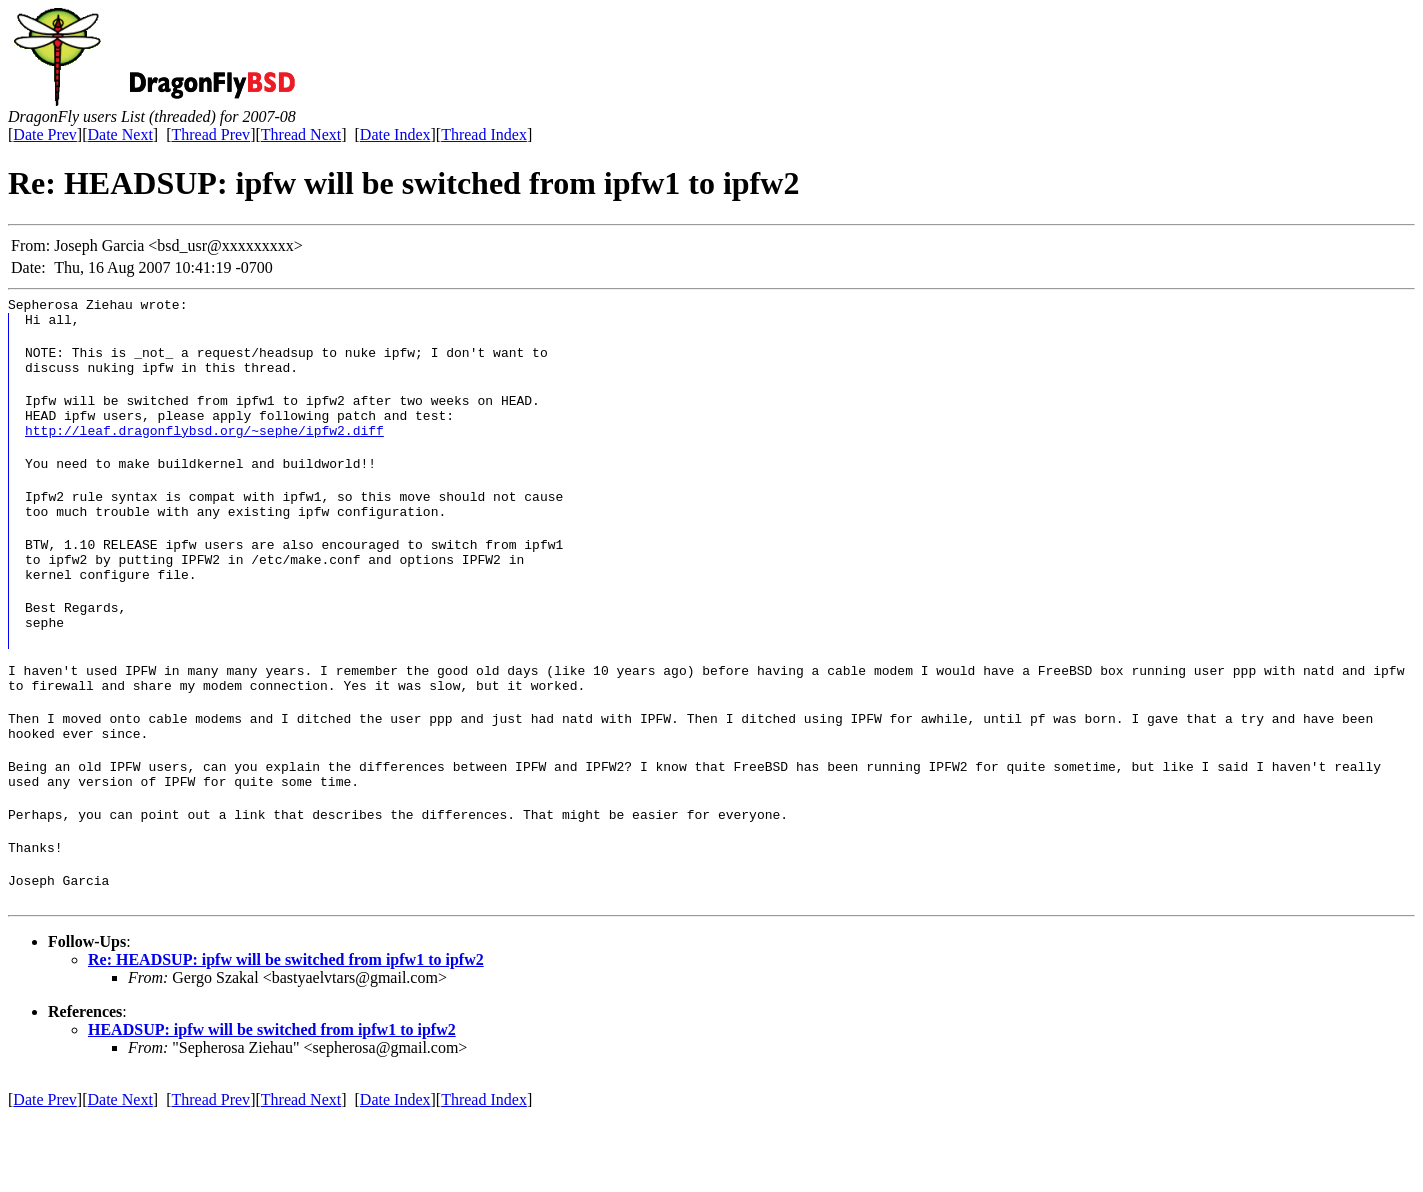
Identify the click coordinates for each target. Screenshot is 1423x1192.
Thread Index (484, 134)
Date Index (395, 134)
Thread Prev (210, 134)
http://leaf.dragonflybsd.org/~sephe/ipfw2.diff (204, 451)
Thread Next (301, 134)
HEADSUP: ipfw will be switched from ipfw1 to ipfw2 (272, 1104)
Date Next (120, 134)
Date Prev (45, 134)
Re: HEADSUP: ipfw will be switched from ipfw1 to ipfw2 (286, 1034)
